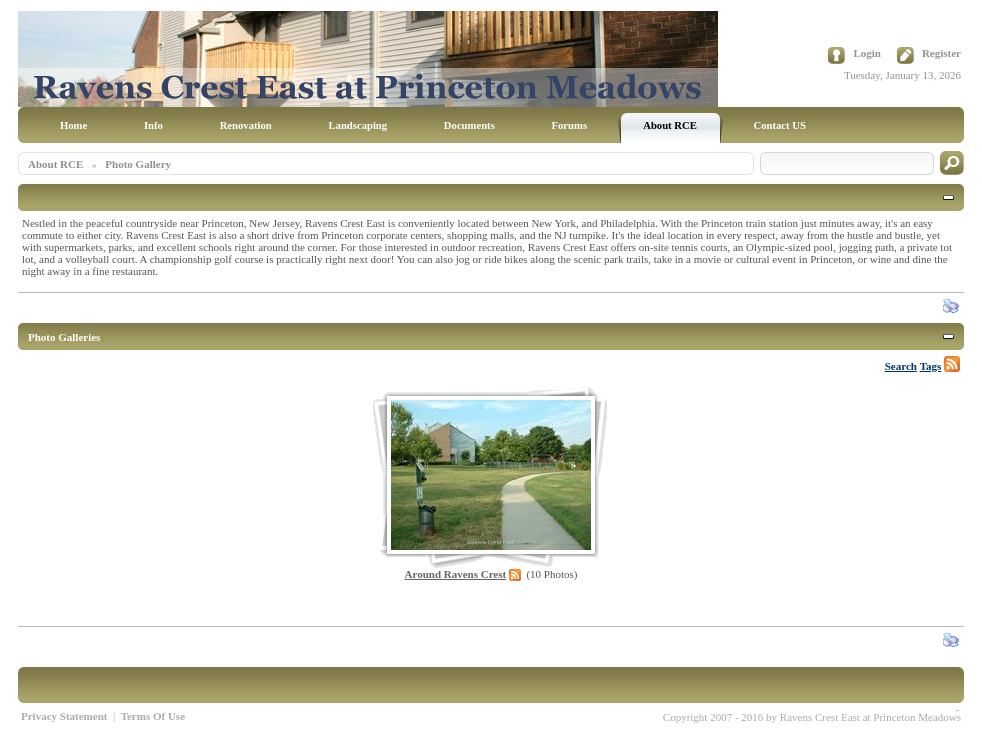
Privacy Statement (64, 716)
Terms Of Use (153, 716)
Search (901, 366)
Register (941, 53)
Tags (931, 366)
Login (867, 53)
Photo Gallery (138, 164)
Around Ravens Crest (456, 574)
